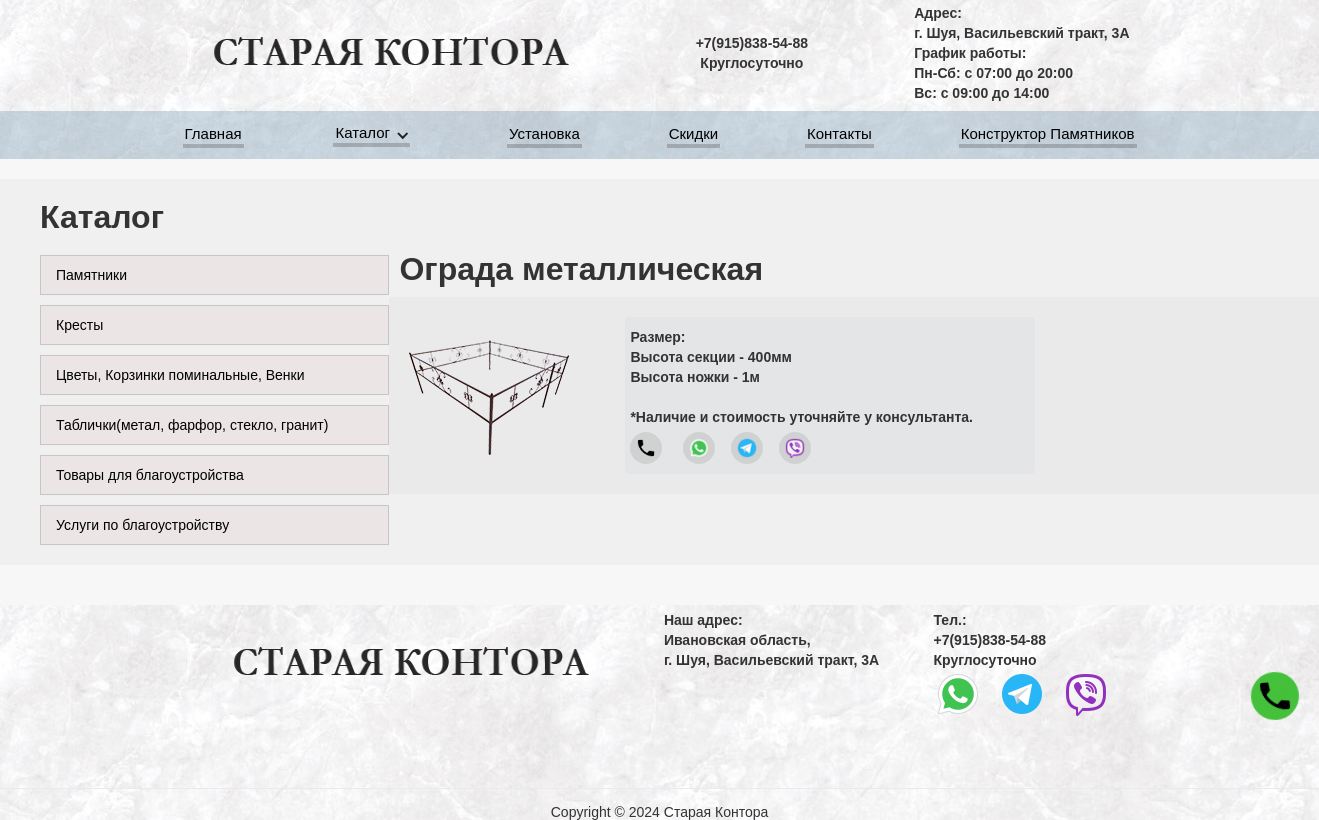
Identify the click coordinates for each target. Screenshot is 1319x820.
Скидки (693, 136)
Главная (213, 136)
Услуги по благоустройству (142, 525)
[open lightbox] (489, 395)
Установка (544, 136)
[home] (390, 53)
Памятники (91, 275)
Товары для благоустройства (150, 475)
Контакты (839, 136)
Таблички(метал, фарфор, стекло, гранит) (192, 425)
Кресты (79, 325)
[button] (375, 135)
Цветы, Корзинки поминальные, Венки (180, 375)
